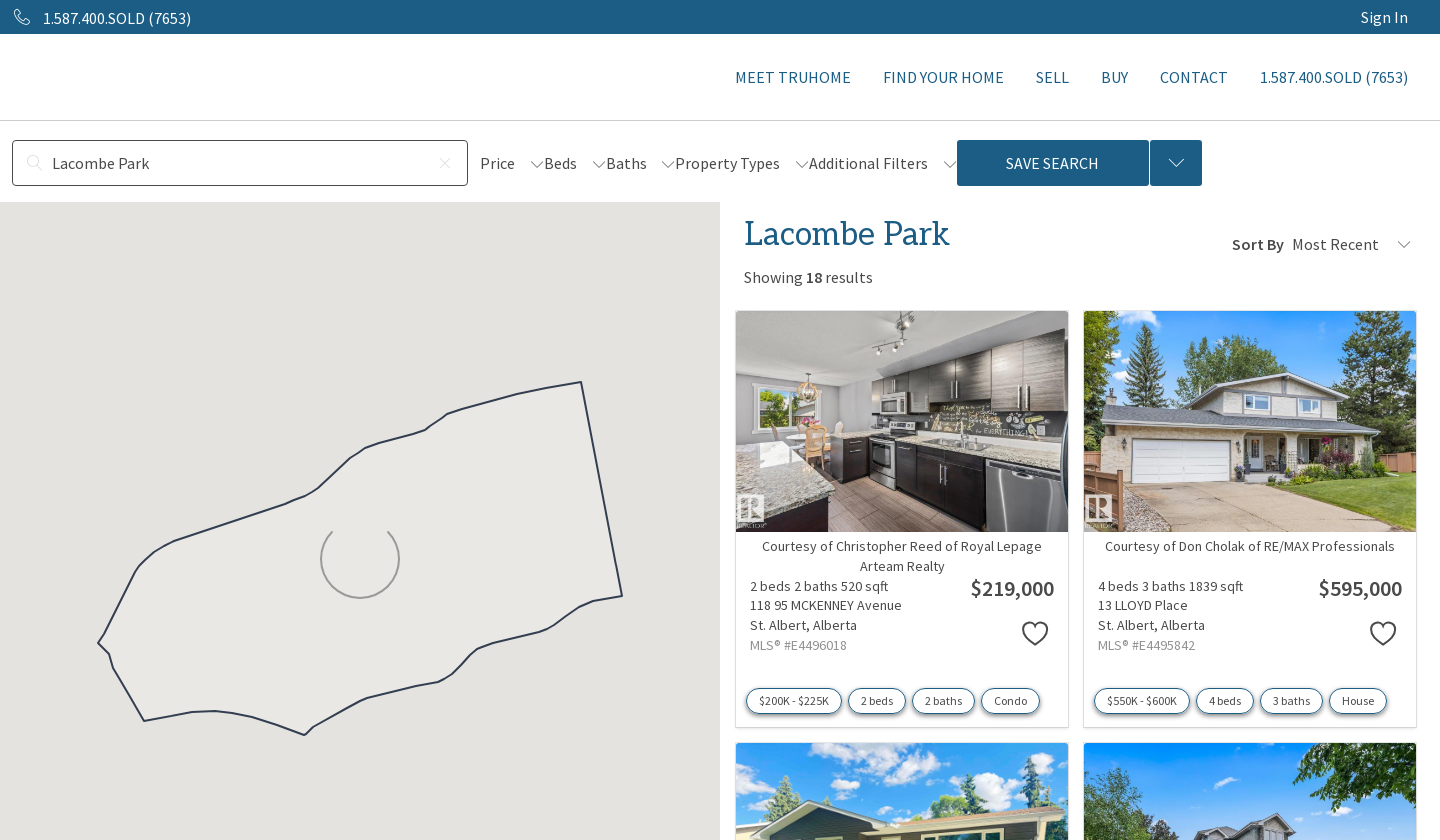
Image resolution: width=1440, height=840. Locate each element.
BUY (1114, 77)
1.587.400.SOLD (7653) (1334, 77)
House (1358, 700)
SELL (1052, 77)
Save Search (1052, 163)
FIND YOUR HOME (943, 77)
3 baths (1291, 700)
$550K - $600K (1142, 700)
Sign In (1384, 17)
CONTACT (1194, 77)
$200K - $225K (794, 700)
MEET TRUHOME (793, 77)
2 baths (943, 700)
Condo (1010, 700)
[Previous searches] (1176, 163)
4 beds (1225, 700)
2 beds (877, 700)
